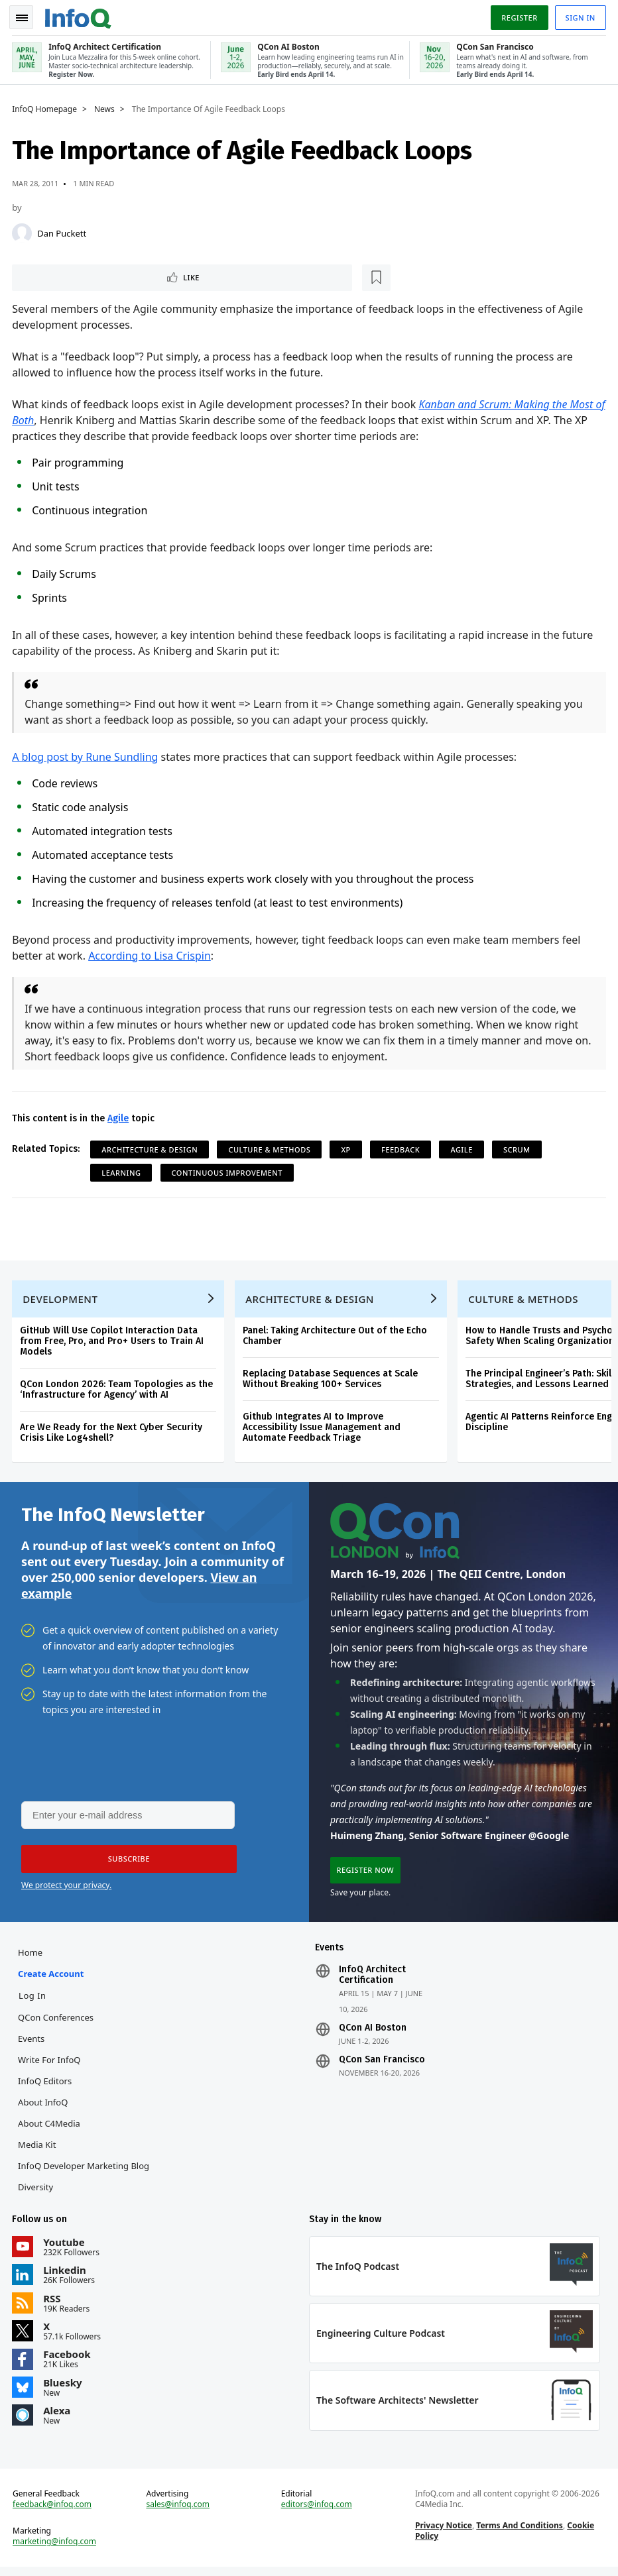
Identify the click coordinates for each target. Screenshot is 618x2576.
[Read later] (92, 276)
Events (32, 2044)
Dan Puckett (63, 230)
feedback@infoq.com (53, 2512)
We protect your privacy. (66, 1889)
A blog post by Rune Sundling (86, 755)
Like (48, 275)
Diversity (36, 2192)
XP (346, 1148)
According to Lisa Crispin (151, 954)
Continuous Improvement (227, 1171)
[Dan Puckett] (23, 231)
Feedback (402, 1148)
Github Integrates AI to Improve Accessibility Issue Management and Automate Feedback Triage (323, 1428)
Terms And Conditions (519, 2533)
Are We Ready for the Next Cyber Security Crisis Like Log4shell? (112, 1434)
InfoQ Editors (46, 2086)
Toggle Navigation (26, 16)
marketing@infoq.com (55, 2549)
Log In (34, 2001)
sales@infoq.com (178, 2512)
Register (518, 16)
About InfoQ (44, 2107)
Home (31, 1958)
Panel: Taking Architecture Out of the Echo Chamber (336, 1337)
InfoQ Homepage (45, 106)
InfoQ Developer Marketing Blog (85, 2171)
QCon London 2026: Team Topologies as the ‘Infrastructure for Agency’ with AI (117, 1391)
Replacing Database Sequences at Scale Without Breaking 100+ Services (331, 1380)
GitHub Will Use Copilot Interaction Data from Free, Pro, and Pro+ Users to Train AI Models (113, 1342)
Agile (119, 1117)
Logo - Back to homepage (79, 15)
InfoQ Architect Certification (372, 1980)
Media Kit (38, 2150)
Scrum (518, 1148)
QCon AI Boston (372, 2033)
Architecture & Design (151, 1148)
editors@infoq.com (316, 2512)
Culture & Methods (270, 1148)
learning (122, 1171)
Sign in (579, 16)
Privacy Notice (442, 2533)
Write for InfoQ (50, 2065)
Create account (52, 1979)
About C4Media (50, 2129)
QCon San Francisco (382, 2065)
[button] (125, 1863)
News (105, 106)
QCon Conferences (57, 2023)
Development (61, 1300)
